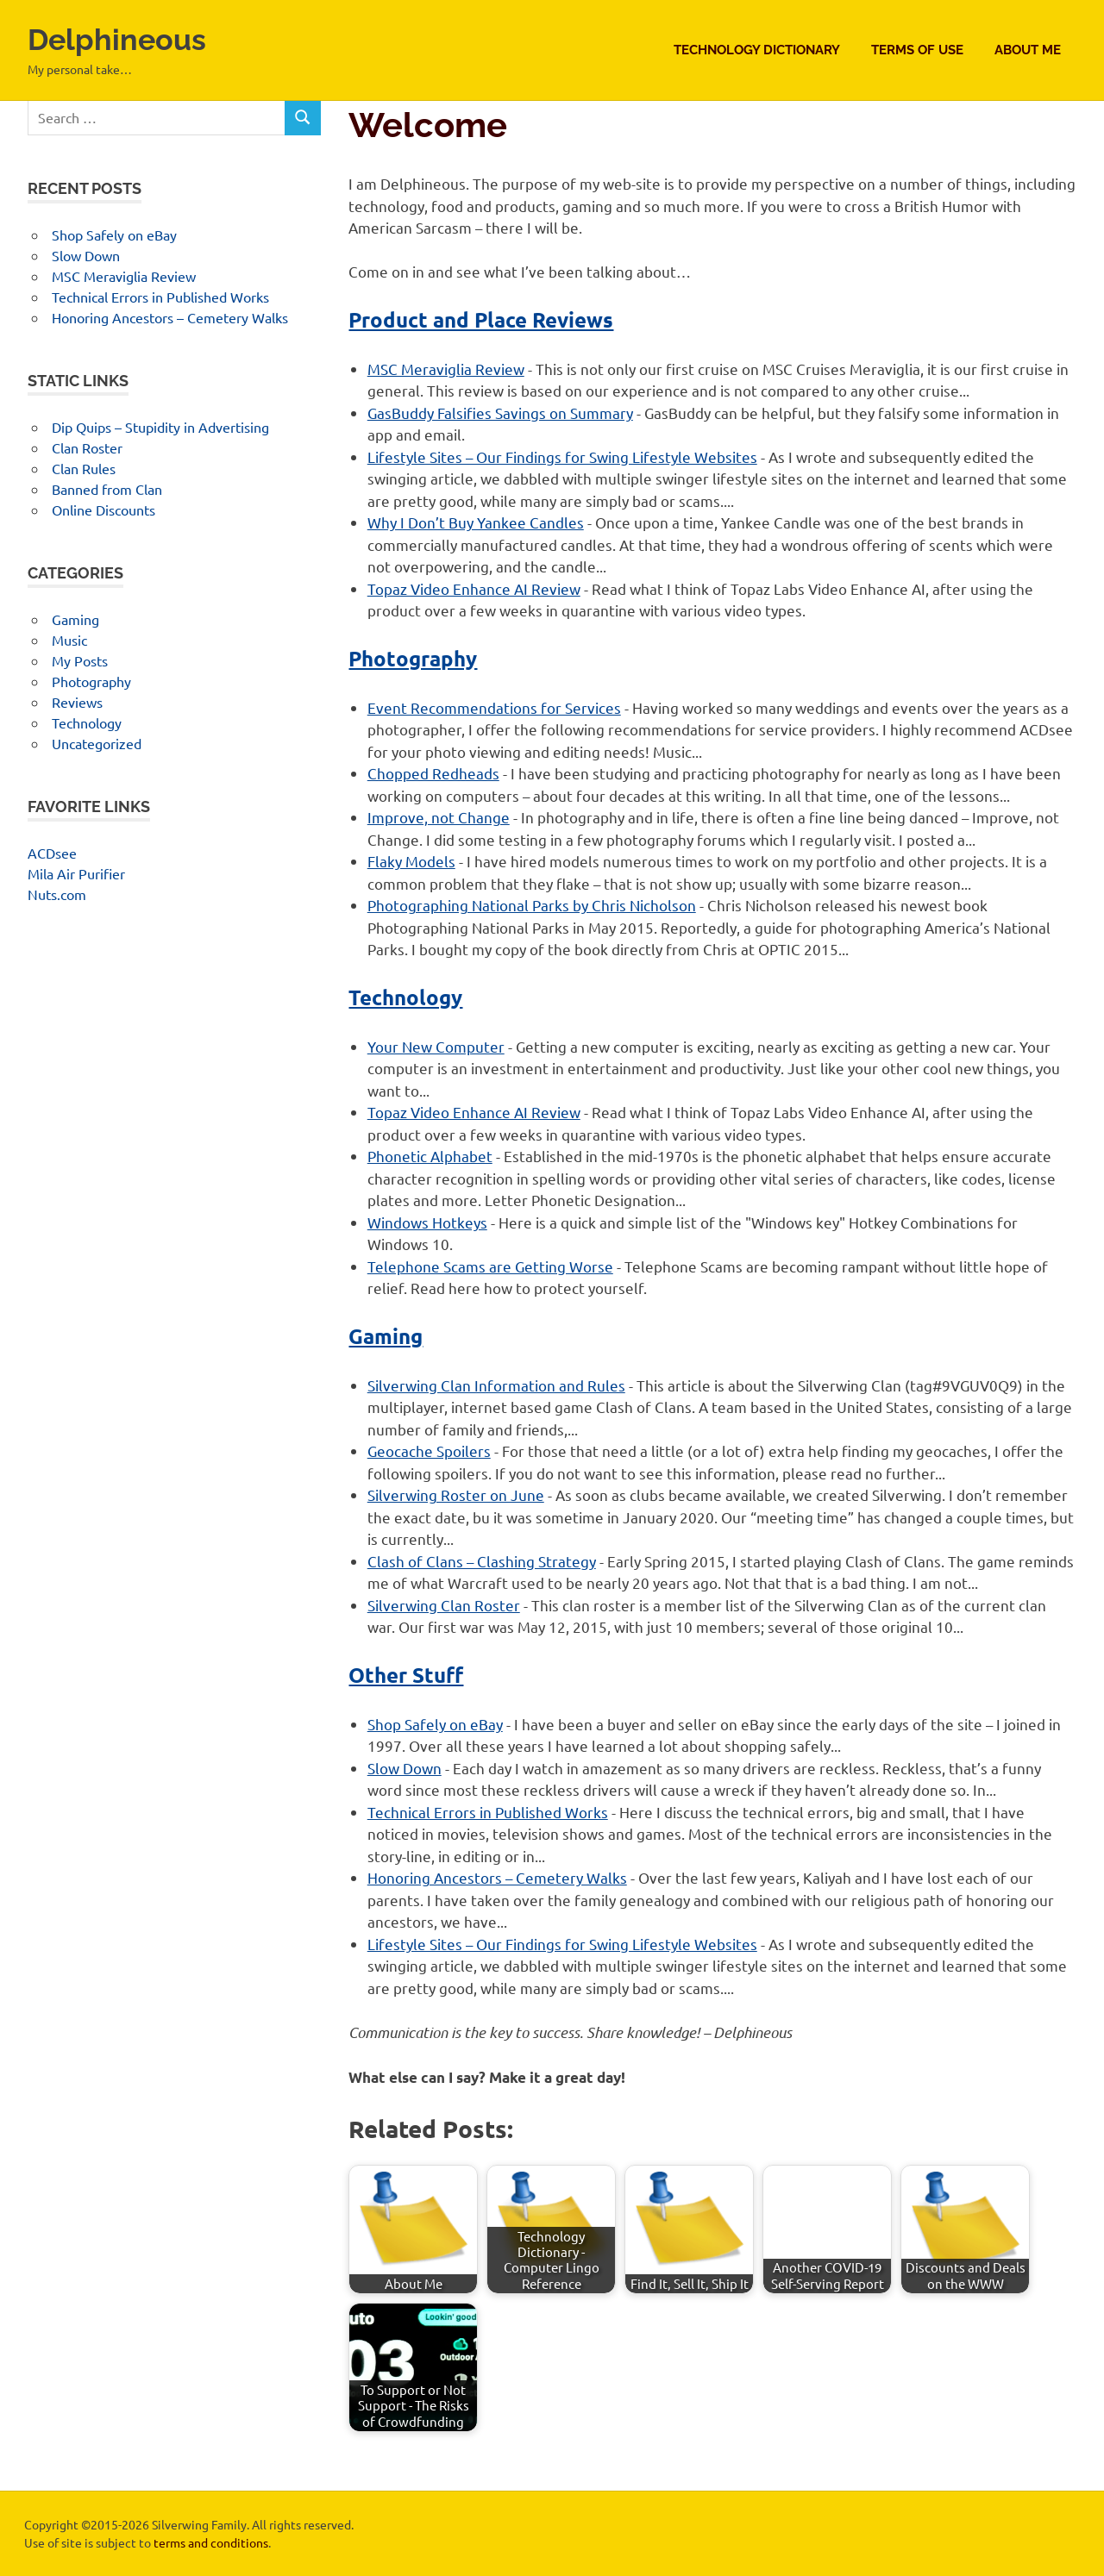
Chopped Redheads (433, 773)
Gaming (385, 1335)
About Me (1027, 50)
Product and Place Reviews (480, 319)
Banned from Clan (107, 488)
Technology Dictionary (757, 50)
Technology (405, 997)
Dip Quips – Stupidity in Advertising (160, 426)
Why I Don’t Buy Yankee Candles (475, 522)
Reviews (77, 701)
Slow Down (404, 1768)
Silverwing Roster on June (455, 1494)
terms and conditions (211, 2542)
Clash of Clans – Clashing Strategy (481, 1561)
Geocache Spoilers (429, 1450)
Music (69, 639)
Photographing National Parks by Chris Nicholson (531, 905)
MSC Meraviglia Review (445, 369)
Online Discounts (103, 509)
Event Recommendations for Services (494, 707)
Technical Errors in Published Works (487, 1812)
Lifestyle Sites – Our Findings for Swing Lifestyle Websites (562, 456)
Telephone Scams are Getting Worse (490, 1266)
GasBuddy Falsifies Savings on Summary (500, 412)
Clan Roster (87, 447)
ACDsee (52, 852)
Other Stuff (405, 1674)
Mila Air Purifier (76, 873)
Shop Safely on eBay (435, 1724)
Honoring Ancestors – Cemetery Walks (497, 1877)
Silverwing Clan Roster (443, 1605)
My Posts (80, 660)
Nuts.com (57, 894)
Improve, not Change (438, 817)
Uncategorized (96, 743)
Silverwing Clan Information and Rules (496, 1385)
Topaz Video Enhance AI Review (473, 588)
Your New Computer (436, 1046)
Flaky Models (411, 861)
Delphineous (127, 38)
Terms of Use (917, 50)
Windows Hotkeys (427, 1222)
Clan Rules (84, 468)
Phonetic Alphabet (429, 1156)
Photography (412, 658)
